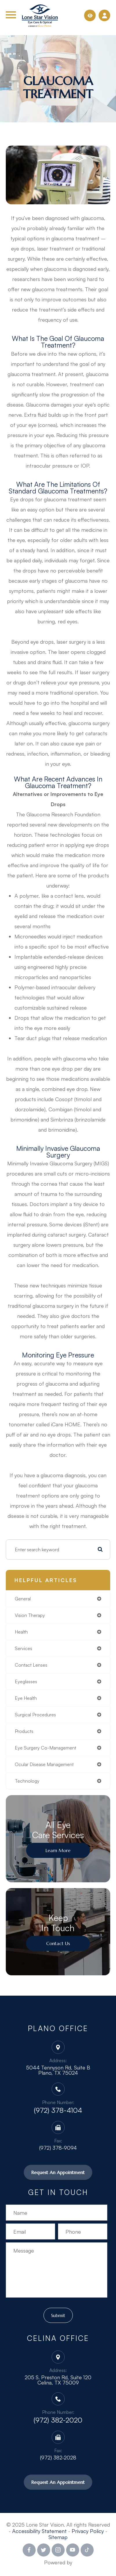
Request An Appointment (58, 2172)
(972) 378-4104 (58, 2110)
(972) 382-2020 (58, 2420)
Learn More (58, 1850)
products (24, 1731)
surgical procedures (35, 1715)
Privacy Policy (88, 2531)
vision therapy (30, 1615)
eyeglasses (26, 1681)
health (21, 1632)
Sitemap (58, 2537)
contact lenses (31, 1665)
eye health (26, 1698)
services (23, 1648)
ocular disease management (44, 1764)
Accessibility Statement (39, 2531)
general (23, 1599)
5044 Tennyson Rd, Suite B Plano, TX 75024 (58, 2070)
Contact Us (58, 1943)
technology (27, 1781)
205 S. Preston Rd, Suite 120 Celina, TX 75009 (58, 2380)
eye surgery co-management (45, 1748)
